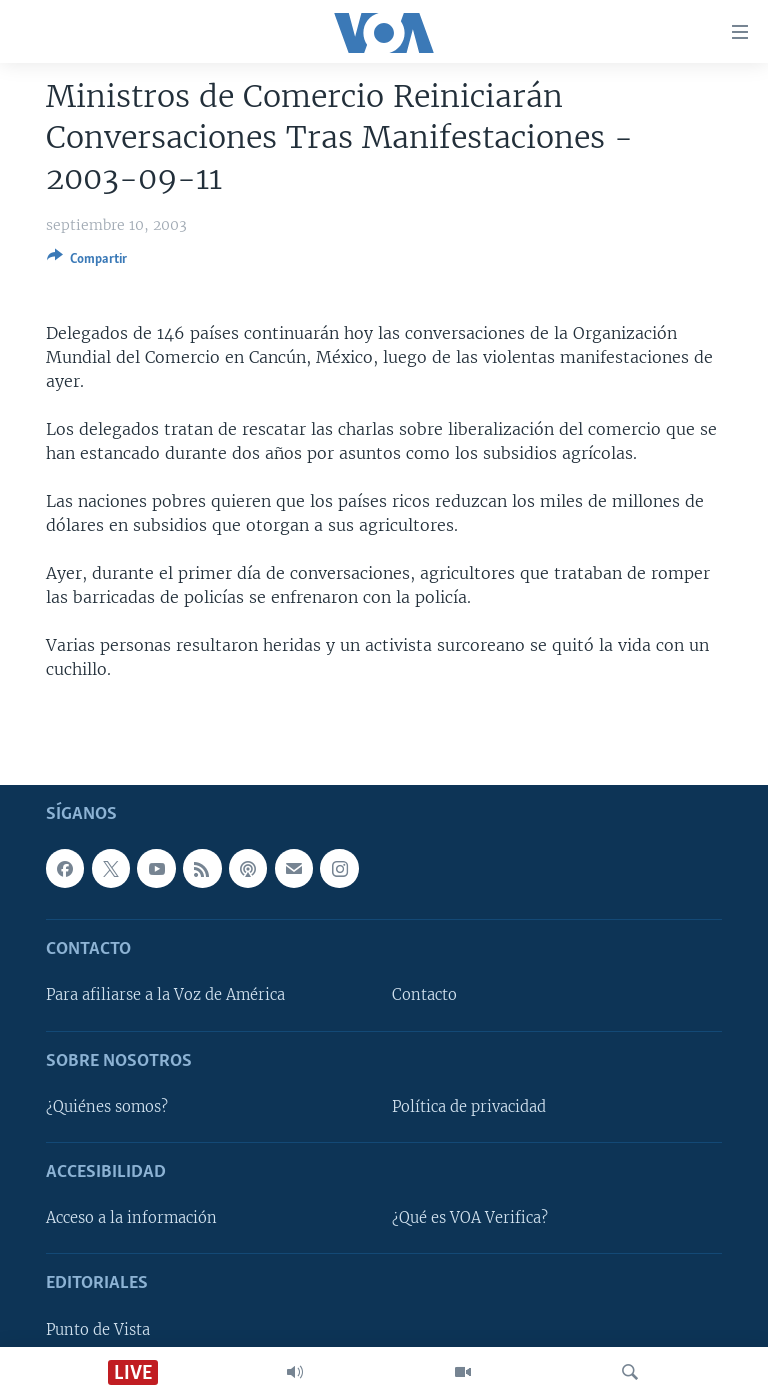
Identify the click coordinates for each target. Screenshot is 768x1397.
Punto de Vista (98, 1329)
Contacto (424, 995)
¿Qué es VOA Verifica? (470, 1218)
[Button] (87, 262)
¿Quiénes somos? (107, 1107)
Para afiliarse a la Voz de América (165, 995)
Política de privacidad (469, 1107)
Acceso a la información (131, 1218)
